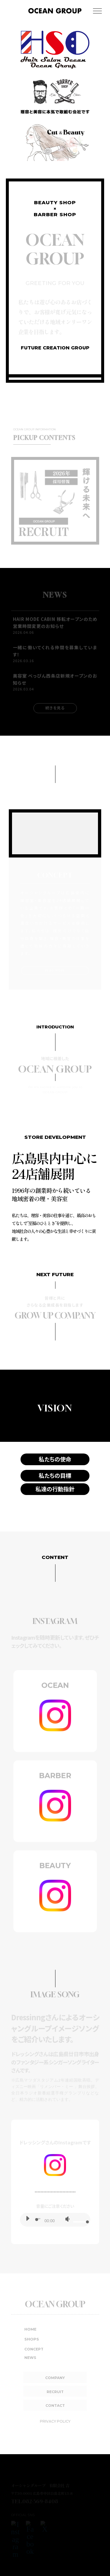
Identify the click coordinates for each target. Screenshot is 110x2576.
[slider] (38, 2218)
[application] (55, 2220)
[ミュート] (67, 2219)
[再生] (27, 2218)
